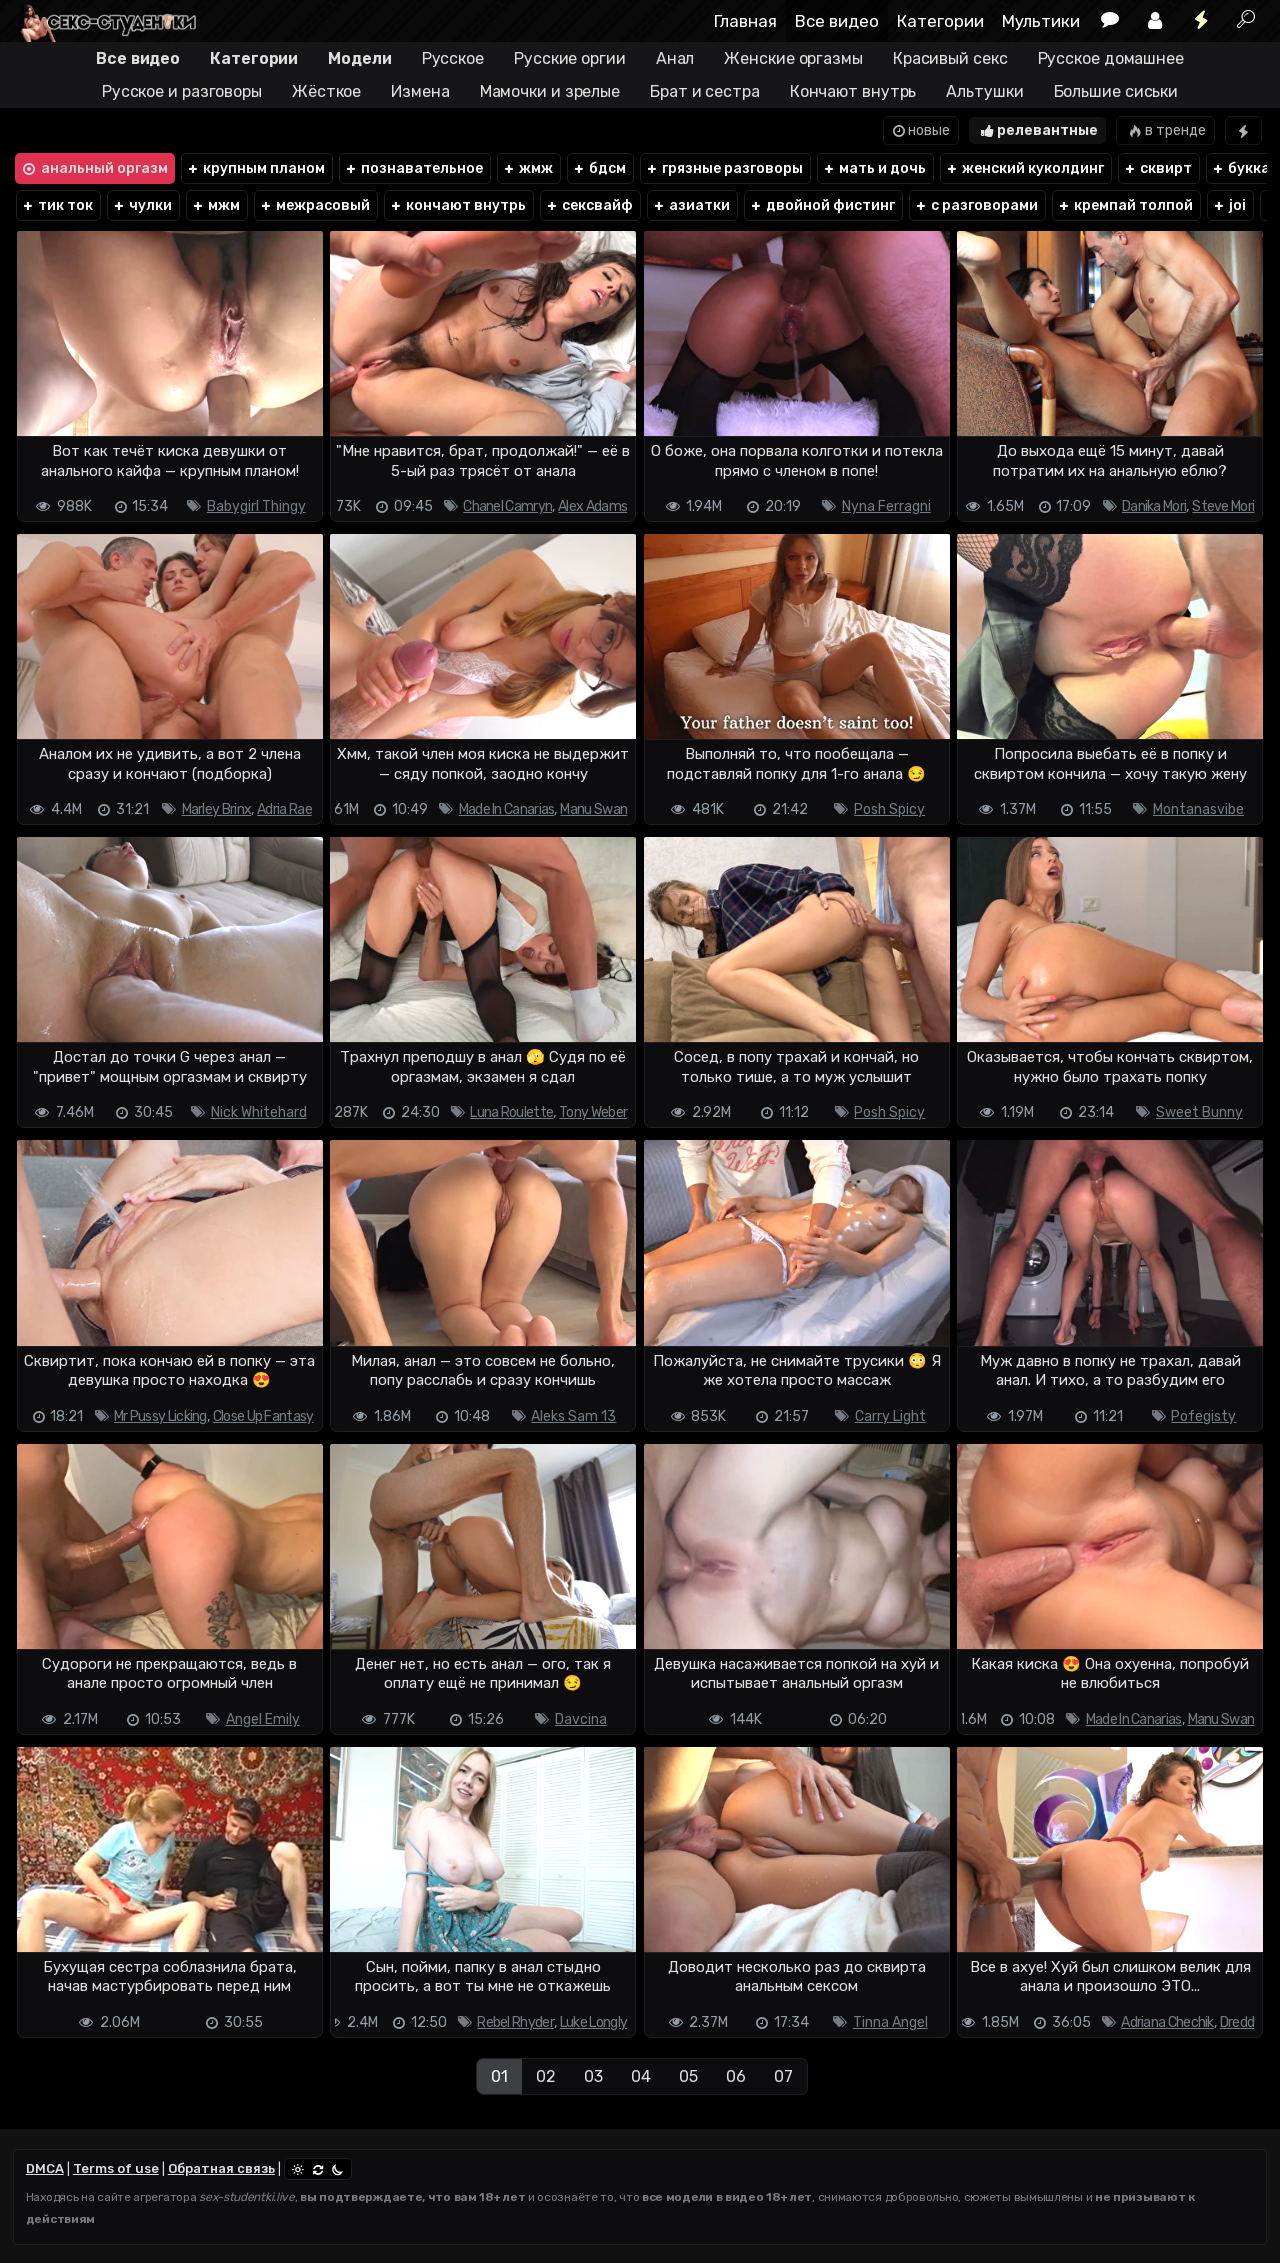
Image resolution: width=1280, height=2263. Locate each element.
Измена (420, 91)
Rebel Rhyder (515, 2022)
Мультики (1041, 21)
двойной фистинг (822, 205)
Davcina (581, 1719)
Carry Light (890, 1416)
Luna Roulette (511, 1112)
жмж (527, 168)
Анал (675, 58)
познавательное (413, 168)
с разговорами (976, 205)
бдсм (599, 168)
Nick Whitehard (259, 1112)
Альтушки (984, 91)
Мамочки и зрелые (550, 91)
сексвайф (589, 205)
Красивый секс (950, 58)
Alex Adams (592, 506)
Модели (359, 58)
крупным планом (255, 168)
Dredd (1237, 2022)
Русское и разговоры (182, 91)
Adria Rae (284, 809)
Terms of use (116, 2168)
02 (546, 2076)
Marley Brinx (217, 809)
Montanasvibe (1198, 809)
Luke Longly (593, 2022)
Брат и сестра (705, 91)
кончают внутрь (457, 205)
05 (688, 2076)
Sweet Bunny (1199, 1112)
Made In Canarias (507, 809)
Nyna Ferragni (886, 506)
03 (593, 2076)
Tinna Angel (890, 2022)
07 (783, 2076)
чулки (142, 205)
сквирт (1157, 168)
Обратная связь (221, 2168)
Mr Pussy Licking (160, 1416)
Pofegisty (1203, 1416)
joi (1229, 205)
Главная (745, 21)
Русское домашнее (1111, 58)
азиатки (691, 205)
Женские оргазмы (793, 58)
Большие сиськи (1116, 91)
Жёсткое (326, 91)
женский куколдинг (1024, 168)
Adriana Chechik (1167, 2022)
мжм (215, 205)
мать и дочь (874, 168)
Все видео (837, 21)
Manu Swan (593, 809)
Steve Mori (1223, 506)
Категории (940, 21)
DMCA (45, 2168)
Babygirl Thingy (256, 506)
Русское (453, 58)
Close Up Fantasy (263, 1416)
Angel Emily (263, 1719)
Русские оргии (570, 58)
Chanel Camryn (507, 506)
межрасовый (314, 205)
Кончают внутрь (853, 91)
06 (736, 2076)
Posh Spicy (889, 809)
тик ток (57, 205)
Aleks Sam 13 (573, 1416)
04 (641, 2076)
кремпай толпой (1125, 205)
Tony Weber (593, 1112)
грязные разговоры (724, 168)
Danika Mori (1154, 506)
